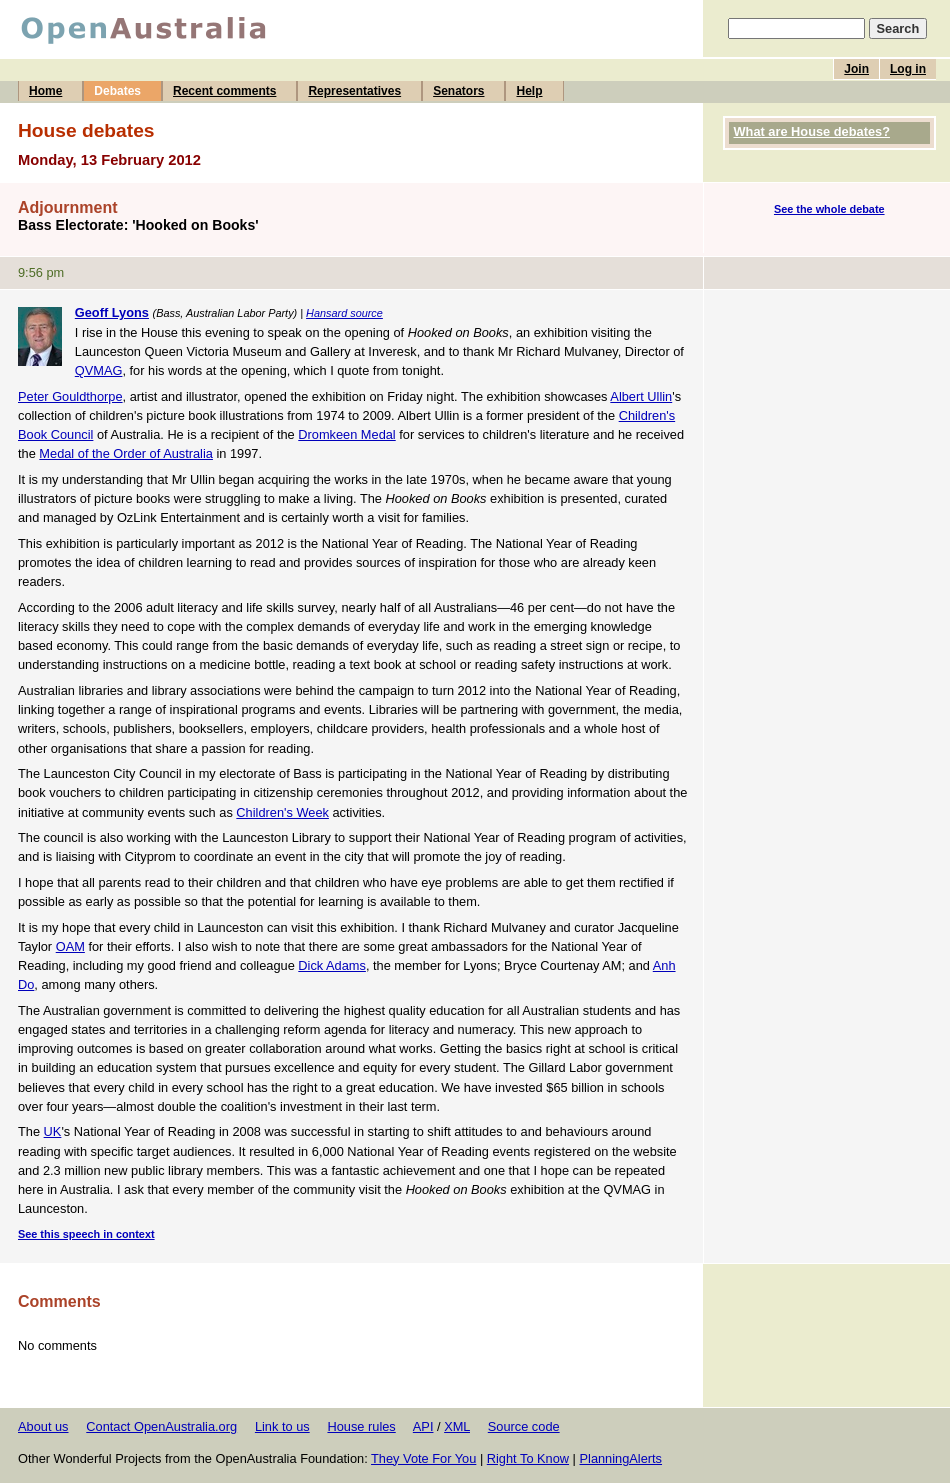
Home (45, 91)
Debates (117, 91)
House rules (361, 1426)
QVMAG (99, 370)
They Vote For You (423, 1458)
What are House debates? (812, 131)
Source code (524, 1426)
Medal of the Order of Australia (126, 453)
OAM (70, 946)
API (423, 1426)
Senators (458, 91)
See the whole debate (829, 209)
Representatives (354, 91)
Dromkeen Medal (346, 434)
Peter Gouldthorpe (70, 396)
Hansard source (344, 313)
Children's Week (282, 812)
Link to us (282, 1426)
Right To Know (528, 1458)
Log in (908, 69)
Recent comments (224, 91)
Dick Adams (332, 965)
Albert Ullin (641, 396)
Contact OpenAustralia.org (161, 1426)
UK (53, 1131)
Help (529, 91)
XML (457, 1426)
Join (856, 69)
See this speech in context (86, 1234)
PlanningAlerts (621, 1458)
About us (43, 1426)
